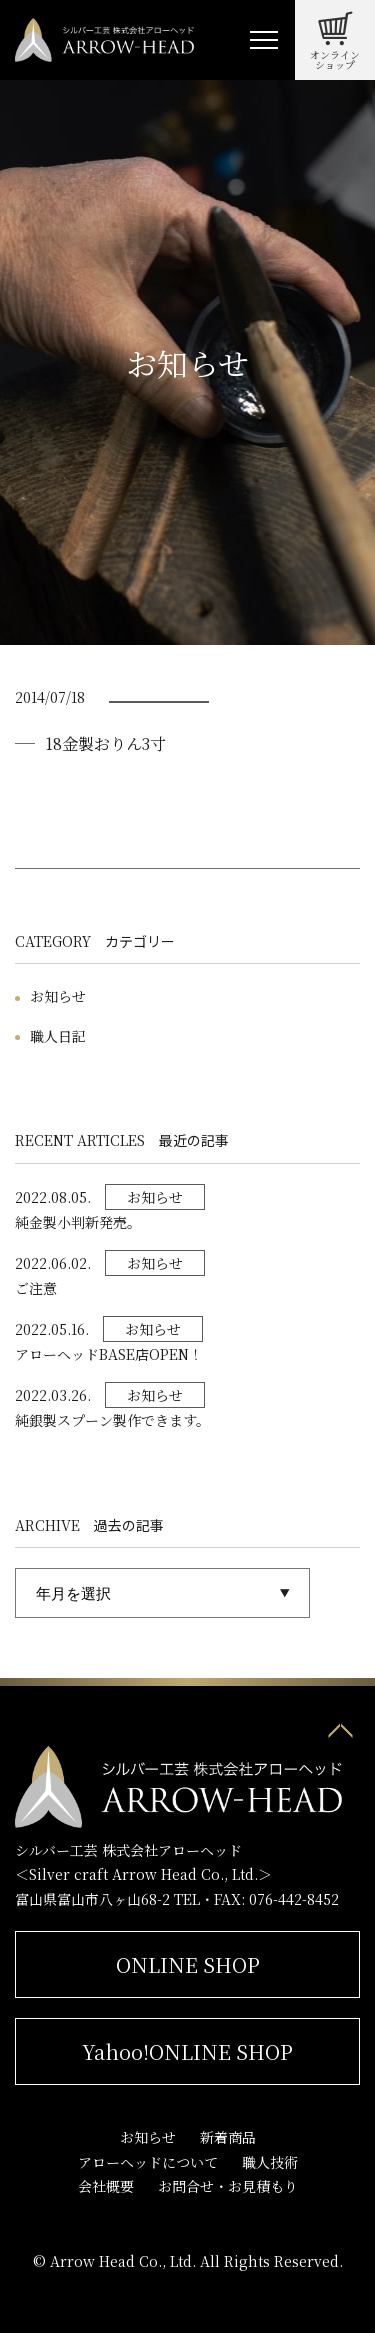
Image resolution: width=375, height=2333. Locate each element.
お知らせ (58, 996)
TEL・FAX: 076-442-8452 (256, 1899)
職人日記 (58, 1036)
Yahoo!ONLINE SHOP (187, 2051)
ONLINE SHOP (188, 1964)
